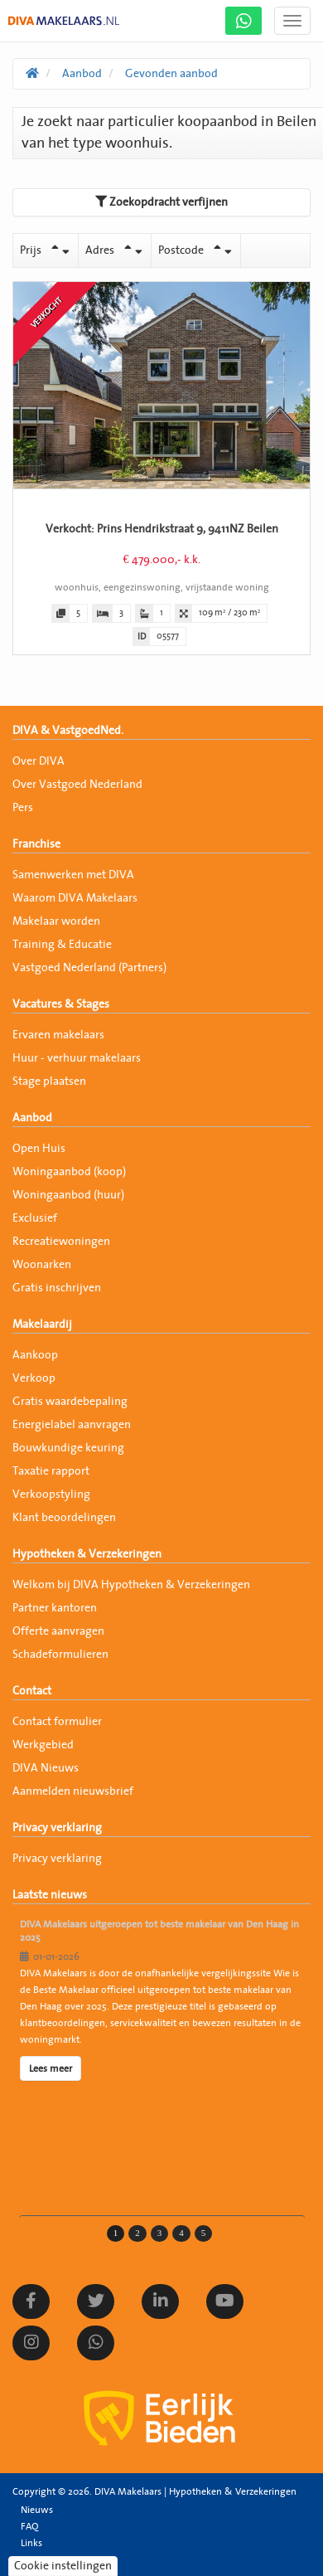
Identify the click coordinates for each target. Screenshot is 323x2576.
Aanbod (32, 1118)
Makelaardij (42, 1324)
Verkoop (33, 1378)
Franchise (36, 844)
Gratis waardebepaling (70, 1401)
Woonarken (41, 1265)
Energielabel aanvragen (71, 1425)
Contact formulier (57, 1722)
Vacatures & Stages (60, 1004)
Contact (31, 1691)
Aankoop (35, 1355)
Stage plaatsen (49, 1081)
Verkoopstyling (51, 1494)
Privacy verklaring (57, 1828)
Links (31, 2543)
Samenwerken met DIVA (73, 875)
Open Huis (38, 1148)
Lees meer (50, 2068)
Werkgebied (43, 1745)
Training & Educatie (62, 944)
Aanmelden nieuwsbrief (72, 1791)
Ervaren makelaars (58, 1035)
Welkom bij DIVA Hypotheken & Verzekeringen (131, 1585)
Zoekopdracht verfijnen (161, 202)
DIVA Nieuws (45, 1768)
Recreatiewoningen (61, 1241)
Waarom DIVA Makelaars (74, 898)
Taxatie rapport (50, 1471)
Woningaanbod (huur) (68, 1195)
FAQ (29, 2526)
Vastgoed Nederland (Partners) (89, 968)
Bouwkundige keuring (68, 1448)
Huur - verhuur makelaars (76, 1058)
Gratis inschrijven (56, 1288)
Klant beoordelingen (64, 1518)
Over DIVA (38, 761)
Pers (22, 808)
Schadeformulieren (60, 1654)
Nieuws (37, 2510)
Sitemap (38, 2559)
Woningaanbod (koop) (69, 1172)
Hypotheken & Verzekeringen (87, 1554)
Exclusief (34, 1218)
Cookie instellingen (63, 2566)
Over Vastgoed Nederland (77, 784)
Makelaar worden (56, 921)
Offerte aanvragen (58, 1631)
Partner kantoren (54, 1608)
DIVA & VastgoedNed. (67, 730)
